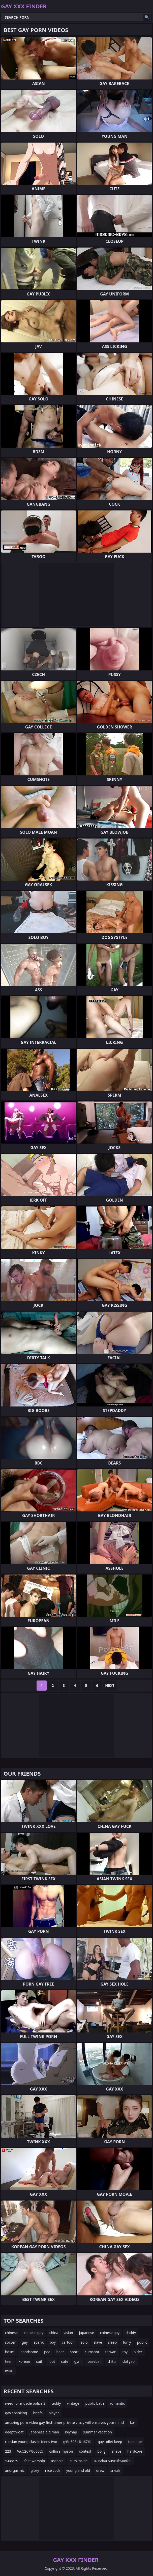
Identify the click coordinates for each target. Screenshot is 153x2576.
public (142, 2342)
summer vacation (97, 2432)
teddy (56, 2403)
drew (100, 2470)
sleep (112, 2342)
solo (84, 2342)
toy (125, 2351)
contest (85, 2451)
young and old (78, 2470)
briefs (37, 2412)
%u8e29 (11, 2460)
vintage (73, 2403)
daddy (131, 2332)
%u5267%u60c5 (30, 2451)
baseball (94, 2361)
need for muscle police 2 (25, 2403)
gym (78, 2361)
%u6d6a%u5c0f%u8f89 (112, 2460)
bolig (101, 2451)
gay (25, 2342)
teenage (135, 2441)
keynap (71, 2432)
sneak (115, 2470)
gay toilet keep (110, 2441)
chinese (11, 2332)
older (138, 2351)
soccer (10, 2342)
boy (53, 2342)
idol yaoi (129, 2361)
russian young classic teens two (31, 2441)
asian (68, 2332)
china (53, 2332)
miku (9, 2371)
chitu (111, 2361)
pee (47, 2351)
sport (74, 2351)
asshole (57, 2460)
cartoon (68, 2342)
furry (127, 2342)
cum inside (78, 2460)
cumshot (92, 2351)
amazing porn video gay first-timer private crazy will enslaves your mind (64, 2422)
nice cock (52, 2470)
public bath (94, 2403)
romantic (117, 2403)
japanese (86, 2332)
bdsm (9, 2351)
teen (9, 2361)
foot (51, 2361)
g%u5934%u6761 (77, 2441)
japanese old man (44, 2432)
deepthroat (14, 2432)
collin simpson (61, 2451)
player (54, 2412)
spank (39, 2342)
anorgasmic (14, 2470)
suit (39, 2361)
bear (60, 2351)
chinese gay (33, 2332)
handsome (29, 2351)
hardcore (134, 2451)
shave (116, 2451)
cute (64, 2361)
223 (8, 2451)
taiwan (110, 2351)
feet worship (34, 2460)
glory (34, 2470)
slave (98, 2342)
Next (109, 1685)
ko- (132, 2422)
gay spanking (16, 2412)
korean (24, 2361)
